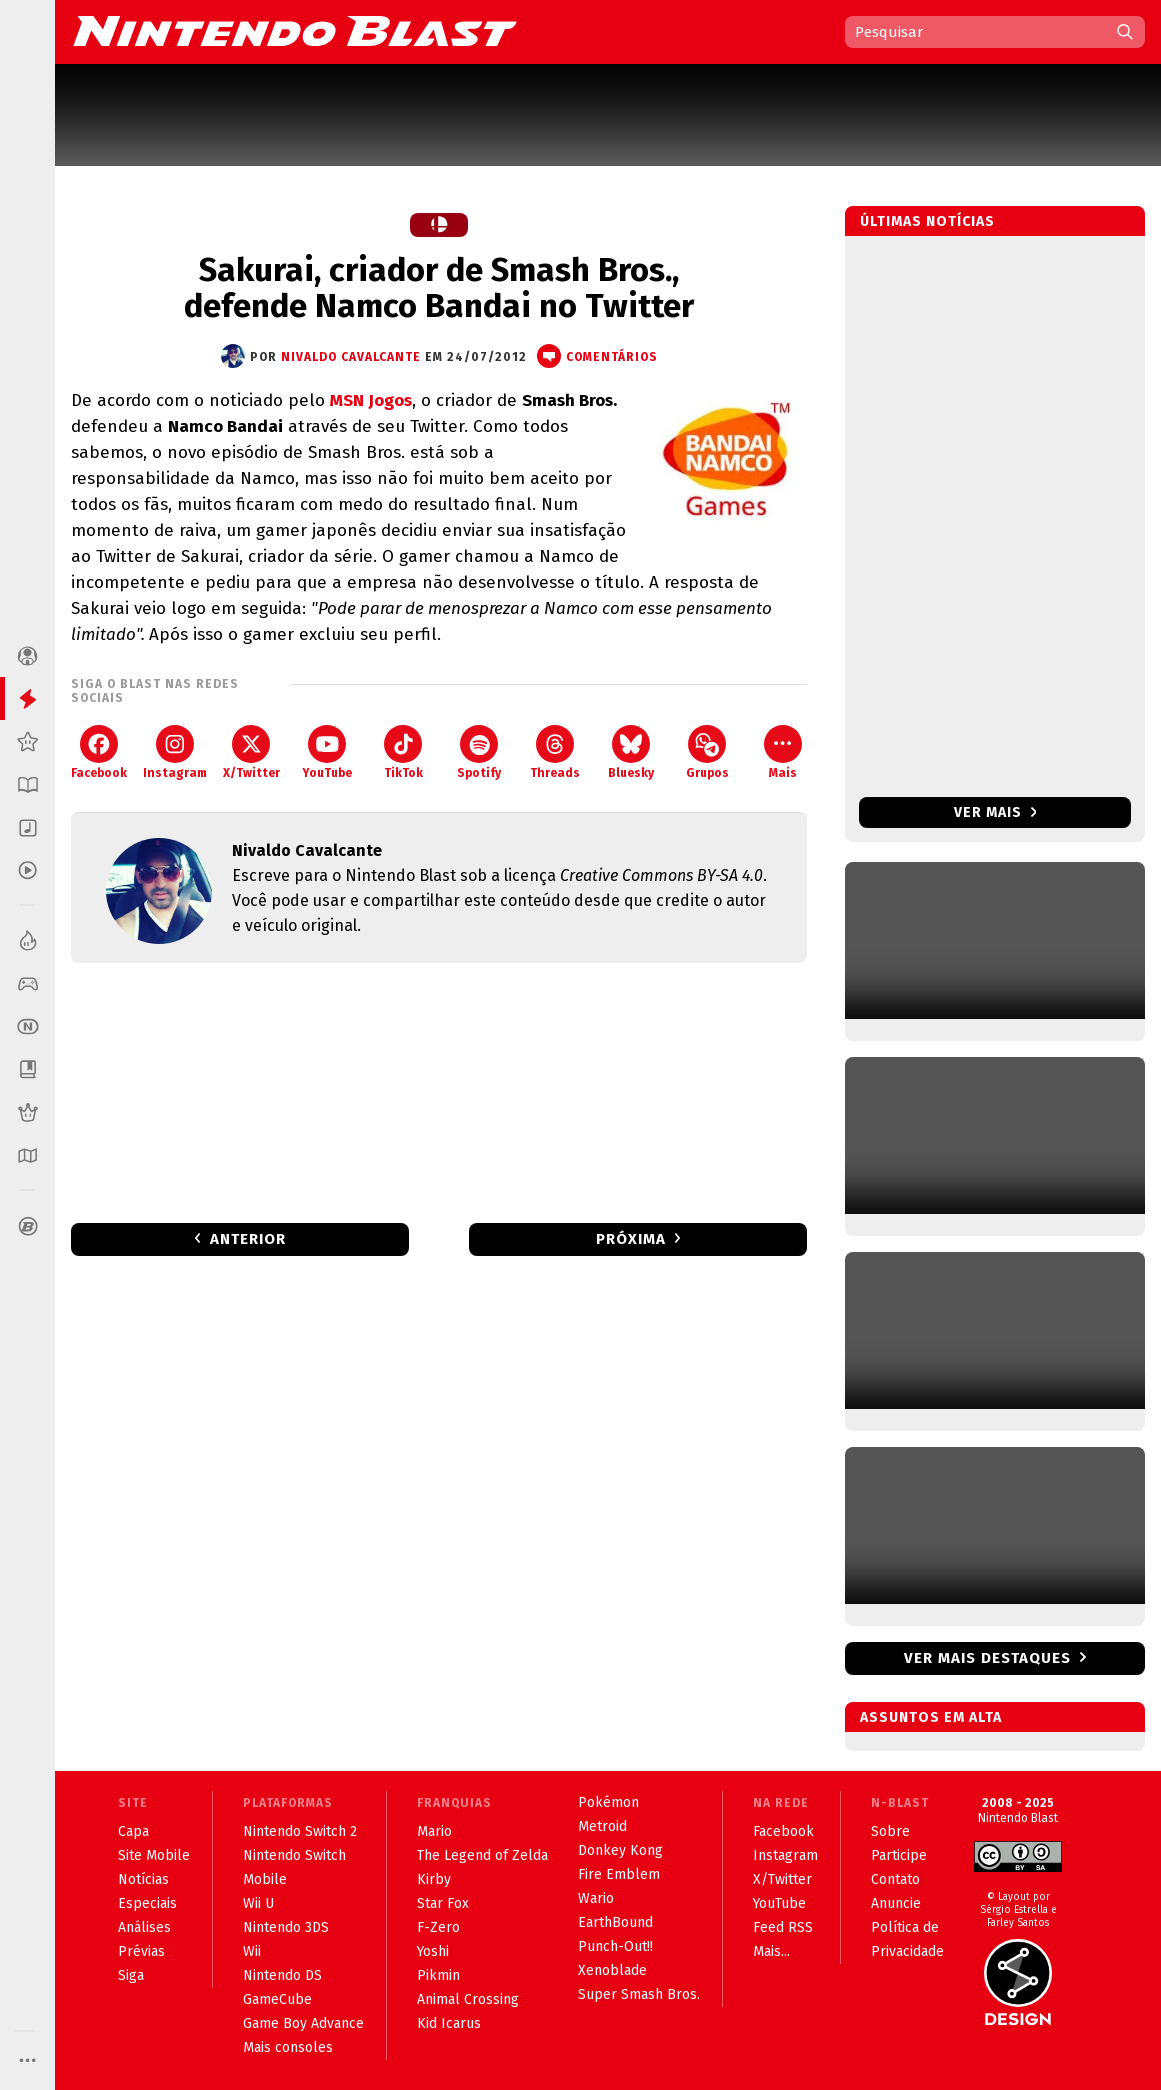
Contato (895, 1879)
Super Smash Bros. (639, 1994)
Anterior (248, 1239)
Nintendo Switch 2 (300, 1831)
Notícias (143, 1879)
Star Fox (443, 1903)
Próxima (631, 1239)
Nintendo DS (282, 1975)
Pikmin (438, 1975)
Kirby (434, 1879)
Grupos (707, 752)
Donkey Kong (620, 1850)
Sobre (890, 1831)
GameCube (277, 1999)
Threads (555, 752)
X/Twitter (251, 752)
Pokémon (608, 1802)
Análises (144, 1927)
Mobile (265, 1879)
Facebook (99, 752)
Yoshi (433, 1951)
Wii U (258, 1903)
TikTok (403, 752)
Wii (252, 1951)
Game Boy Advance (303, 2023)
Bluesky (631, 752)
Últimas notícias (927, 221)
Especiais (147, 1903)
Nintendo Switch (294, 1855)
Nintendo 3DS (286, 1927)
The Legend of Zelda (482, 1855)
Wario (596, 1898)
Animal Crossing (468, 1999)
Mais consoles (288, 2047)
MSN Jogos (371, 400)
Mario (434, 1831)
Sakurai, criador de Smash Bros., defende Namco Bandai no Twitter (439, 288)
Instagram (175, 752)
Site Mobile (154, 1855)
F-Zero (438, 1927)
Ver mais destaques (987, 1658)
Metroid (602, 1826)
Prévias (141, 1951)
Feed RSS (783, 1927)
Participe (899, 1855)
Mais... (771, 1951)
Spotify (479, 752)
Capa (133, 1831)
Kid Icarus (449, 2023)
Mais (783, 752)
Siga (131, 1975)
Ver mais (995, 812)
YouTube (327, 752)
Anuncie (896, 1903)
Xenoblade (612, 1970)
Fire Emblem (619, 1874)
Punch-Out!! (615, 1946)
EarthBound (615, 1922)
